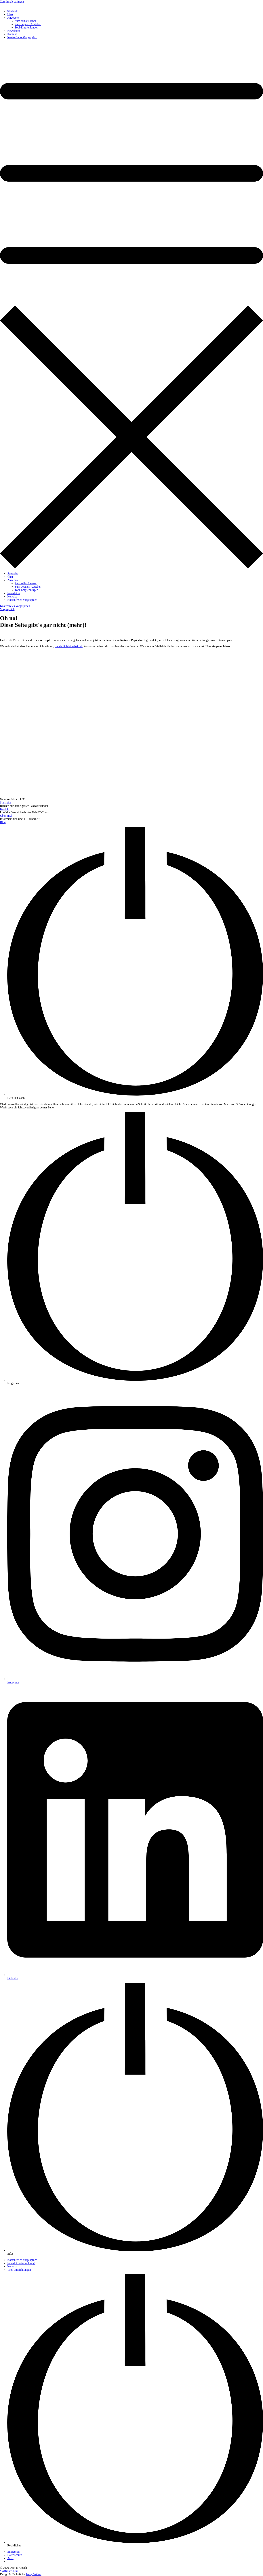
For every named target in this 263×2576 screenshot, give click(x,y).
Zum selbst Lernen (26, 20)
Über (10, 14)
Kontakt (12, 34)
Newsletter (13, 30)
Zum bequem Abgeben (28, 24)
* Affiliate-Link (9, 2571)
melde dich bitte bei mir (69, 646)
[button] (131, 305)
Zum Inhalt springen (12, 1)
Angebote (13, 17)
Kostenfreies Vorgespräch (22, 37)
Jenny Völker (33, 2574)
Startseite (12, 11)
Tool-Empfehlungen (26, 27)
